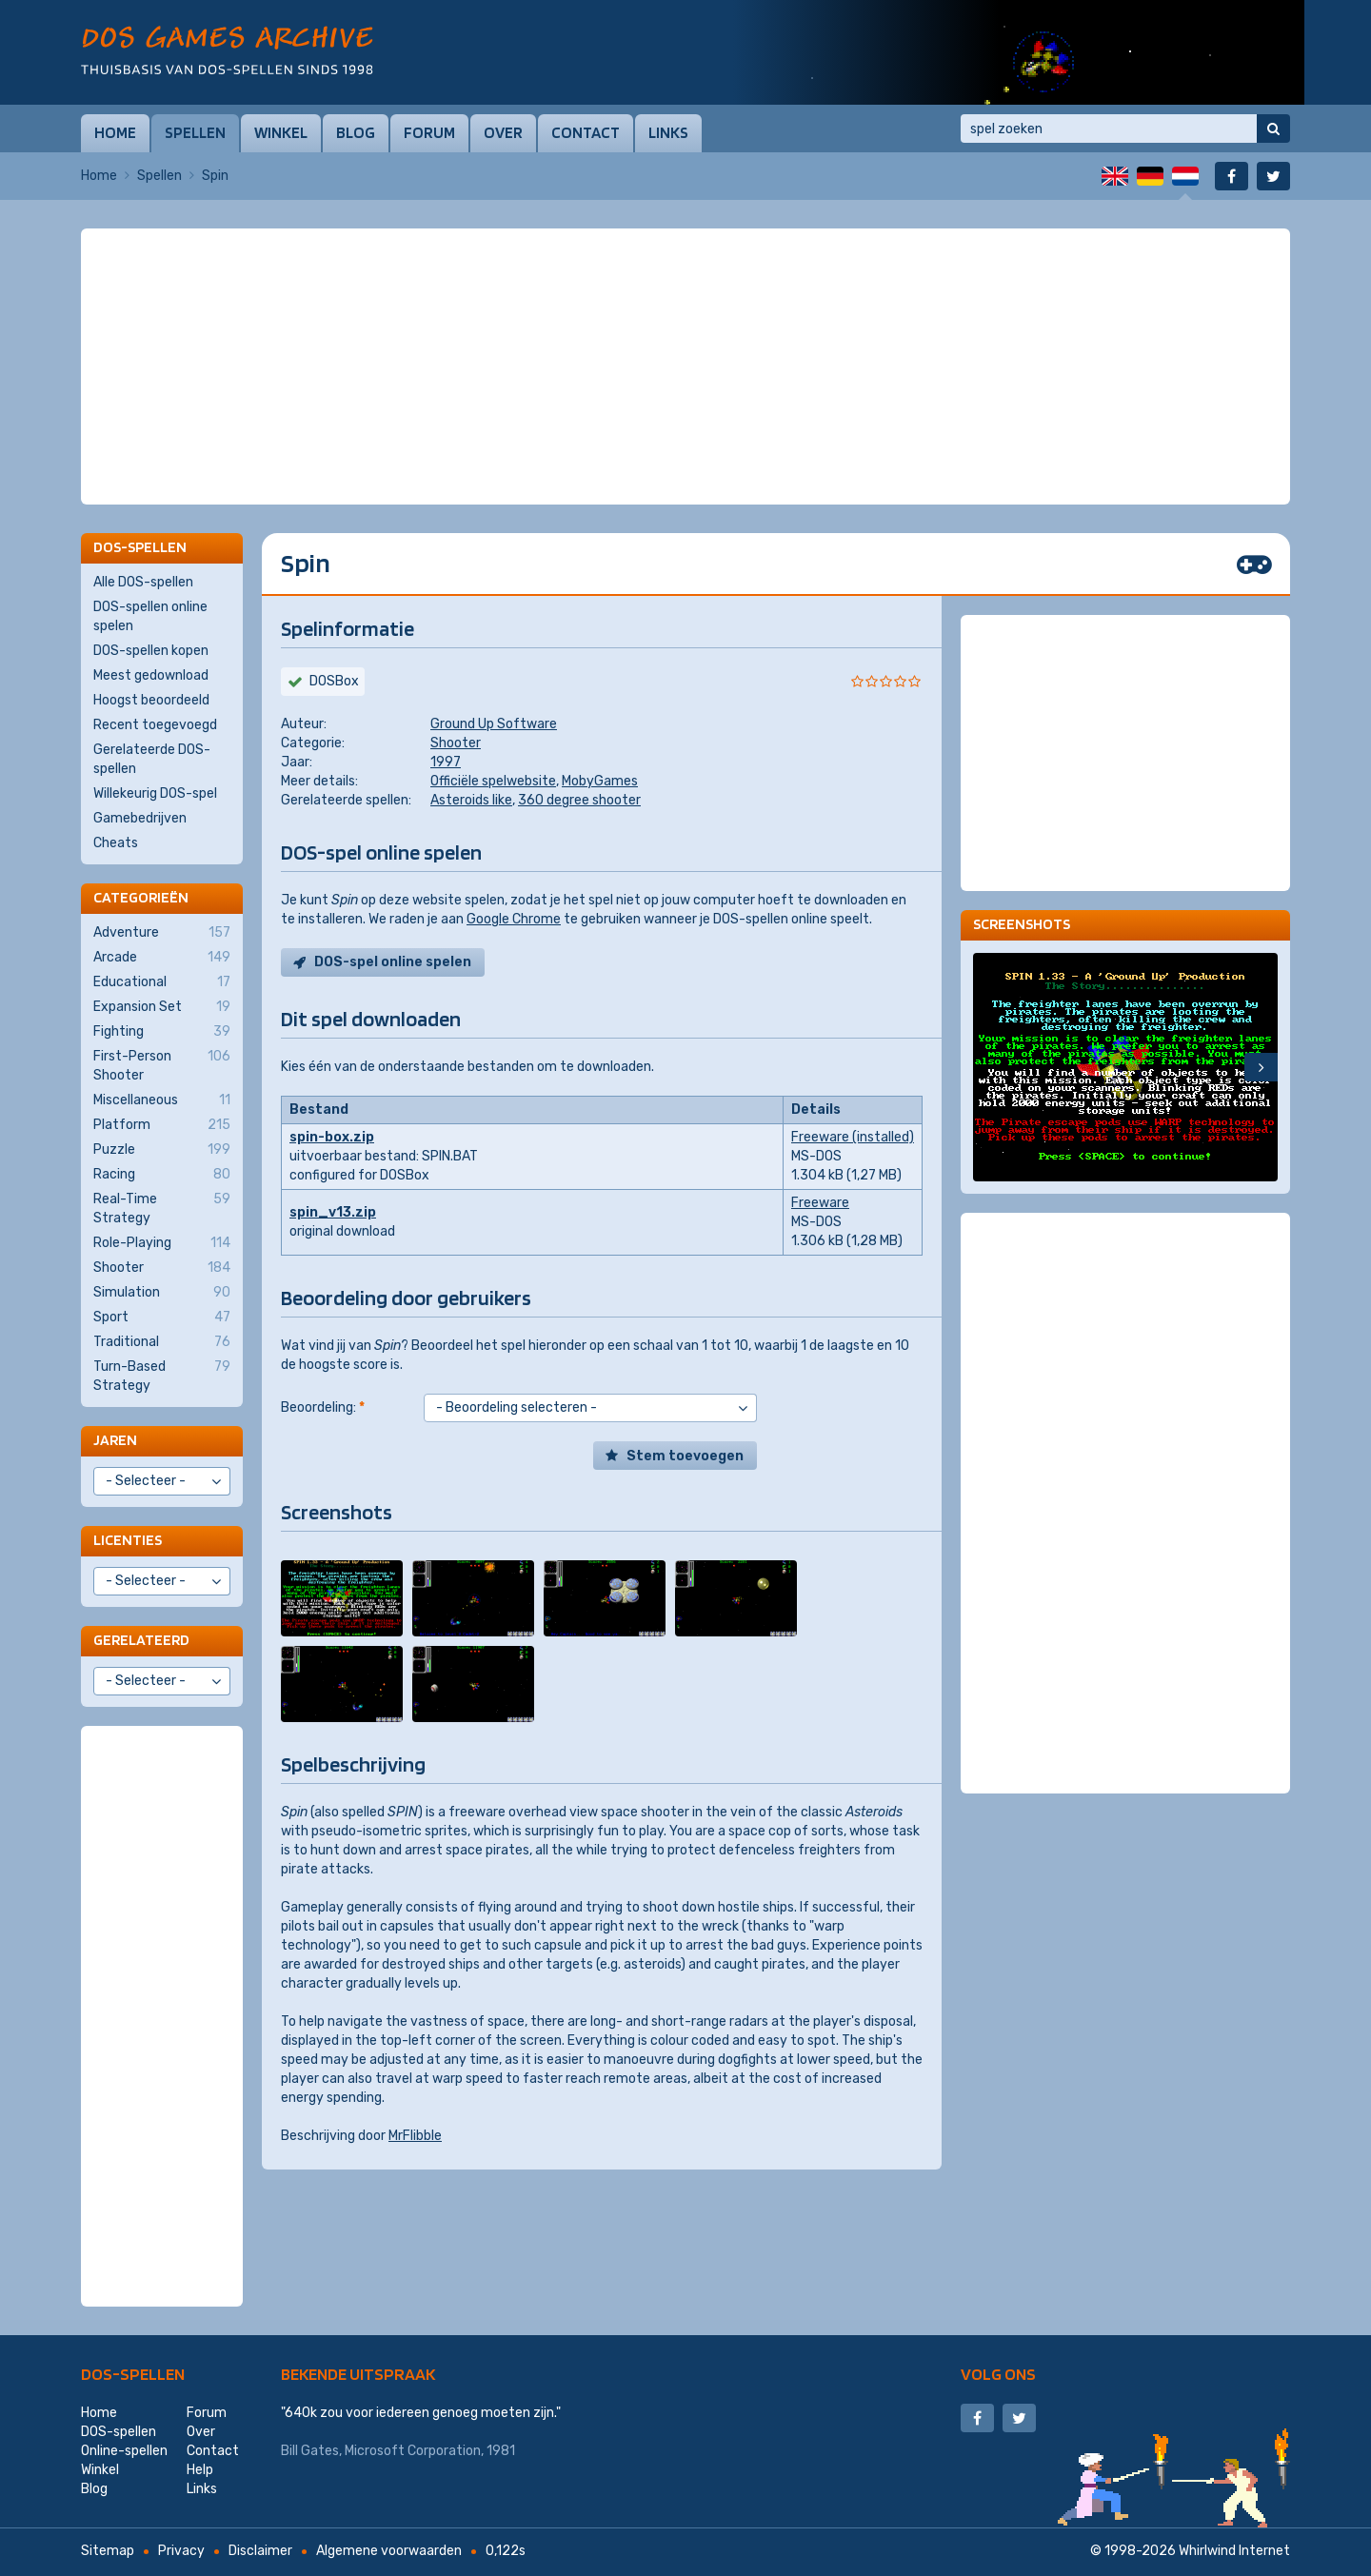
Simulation (161, 1292)
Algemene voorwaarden (389, 2551)
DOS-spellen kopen (151, 651)
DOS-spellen (133, 2374)
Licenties (127, 1540)
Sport (161, 1317)
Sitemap (107, 2551)
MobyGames (600, 781)
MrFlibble (415, 2136)
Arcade (161, 957)
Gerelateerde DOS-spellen (151, 759)
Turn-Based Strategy (161, 1375)
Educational (161, 982)
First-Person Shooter (161, 1065)
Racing (161, 1174)
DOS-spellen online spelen (150, 616)
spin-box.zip (331, 1137)
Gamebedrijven (140, 818)
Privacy (181, 2551)
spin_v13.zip (332, 1212)
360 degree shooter (579, 800)
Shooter (455, 743)
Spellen (195, 132)
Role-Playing (161, 1243)
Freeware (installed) (852, 1137)
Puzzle (161, 1149)
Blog (355, 132)
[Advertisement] (685, 276)
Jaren (115, 1440)
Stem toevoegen (685, 1456)
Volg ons (998, 2374)
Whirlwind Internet (1234, 2551)
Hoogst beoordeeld (151, 700)
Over (503, 132)
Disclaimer (260, 2551)
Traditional (161, 1342)
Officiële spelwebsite (493, 781)
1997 (445, 762)
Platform (161, 1125)
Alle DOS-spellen (143, 582)
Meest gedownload (151, 675)
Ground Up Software (493, 724)
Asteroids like (471, 800)
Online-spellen (124, 2451)
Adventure (161, 932)
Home (115, 132)
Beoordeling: (323, 1407)
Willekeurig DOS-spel (155, 793)
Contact (585, 132)
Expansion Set (161, 1007)
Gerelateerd (141, 1640)
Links (668, 132)
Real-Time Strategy (161, 1208)
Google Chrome (514, 919)
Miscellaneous (161, 1100)
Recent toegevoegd (155, 725)
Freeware (820, 1203)
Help (200, 2470)
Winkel (281, 132)
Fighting (161, 1031)
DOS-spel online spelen (392, 962)
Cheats (115, 843)
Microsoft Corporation (413, 2451)
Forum (429, 132)
